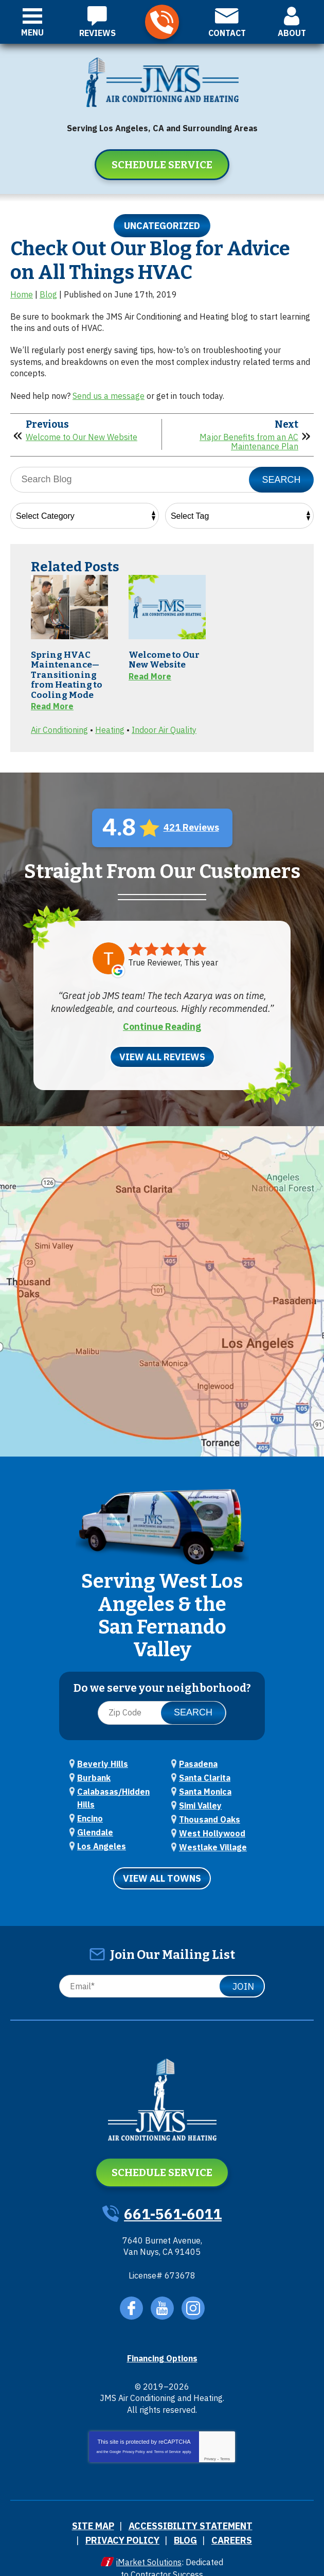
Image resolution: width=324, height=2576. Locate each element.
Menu (32, 32)
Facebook (131, 2294)
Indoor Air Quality (164, 727)
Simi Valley (200, 1797)
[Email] (162, 1972)
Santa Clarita (204, 1772)
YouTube (162, 2294)
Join (243, 1972)
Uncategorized (162, 226)
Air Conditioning (59, 727)
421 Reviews (191, 824)
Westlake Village (213, 1835)
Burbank (94, 1772)
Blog (48, 294)
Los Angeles (101, 1834)
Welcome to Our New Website (81, 436)
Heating (109, 727)
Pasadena (198, 1759)
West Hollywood (212, 1822)
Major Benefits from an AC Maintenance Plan (249, 440)
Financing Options (162, 2344)
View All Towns (162, 1865)
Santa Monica (205, 1784)
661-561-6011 (161, 22)
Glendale (95, 1821)
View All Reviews (162, 1053)
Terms (225, 2444)
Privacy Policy (133, 2437)
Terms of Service (167, 2437)
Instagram (193, 2294)
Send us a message (109, 395)
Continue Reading (162, 1022)
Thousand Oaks (209, 1809)
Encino (90, 1808)
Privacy (210, 2444)
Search (281, 478)
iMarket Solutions (149, 2543)
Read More (52, 704)
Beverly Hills (102, 1759)
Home (21, 294)
